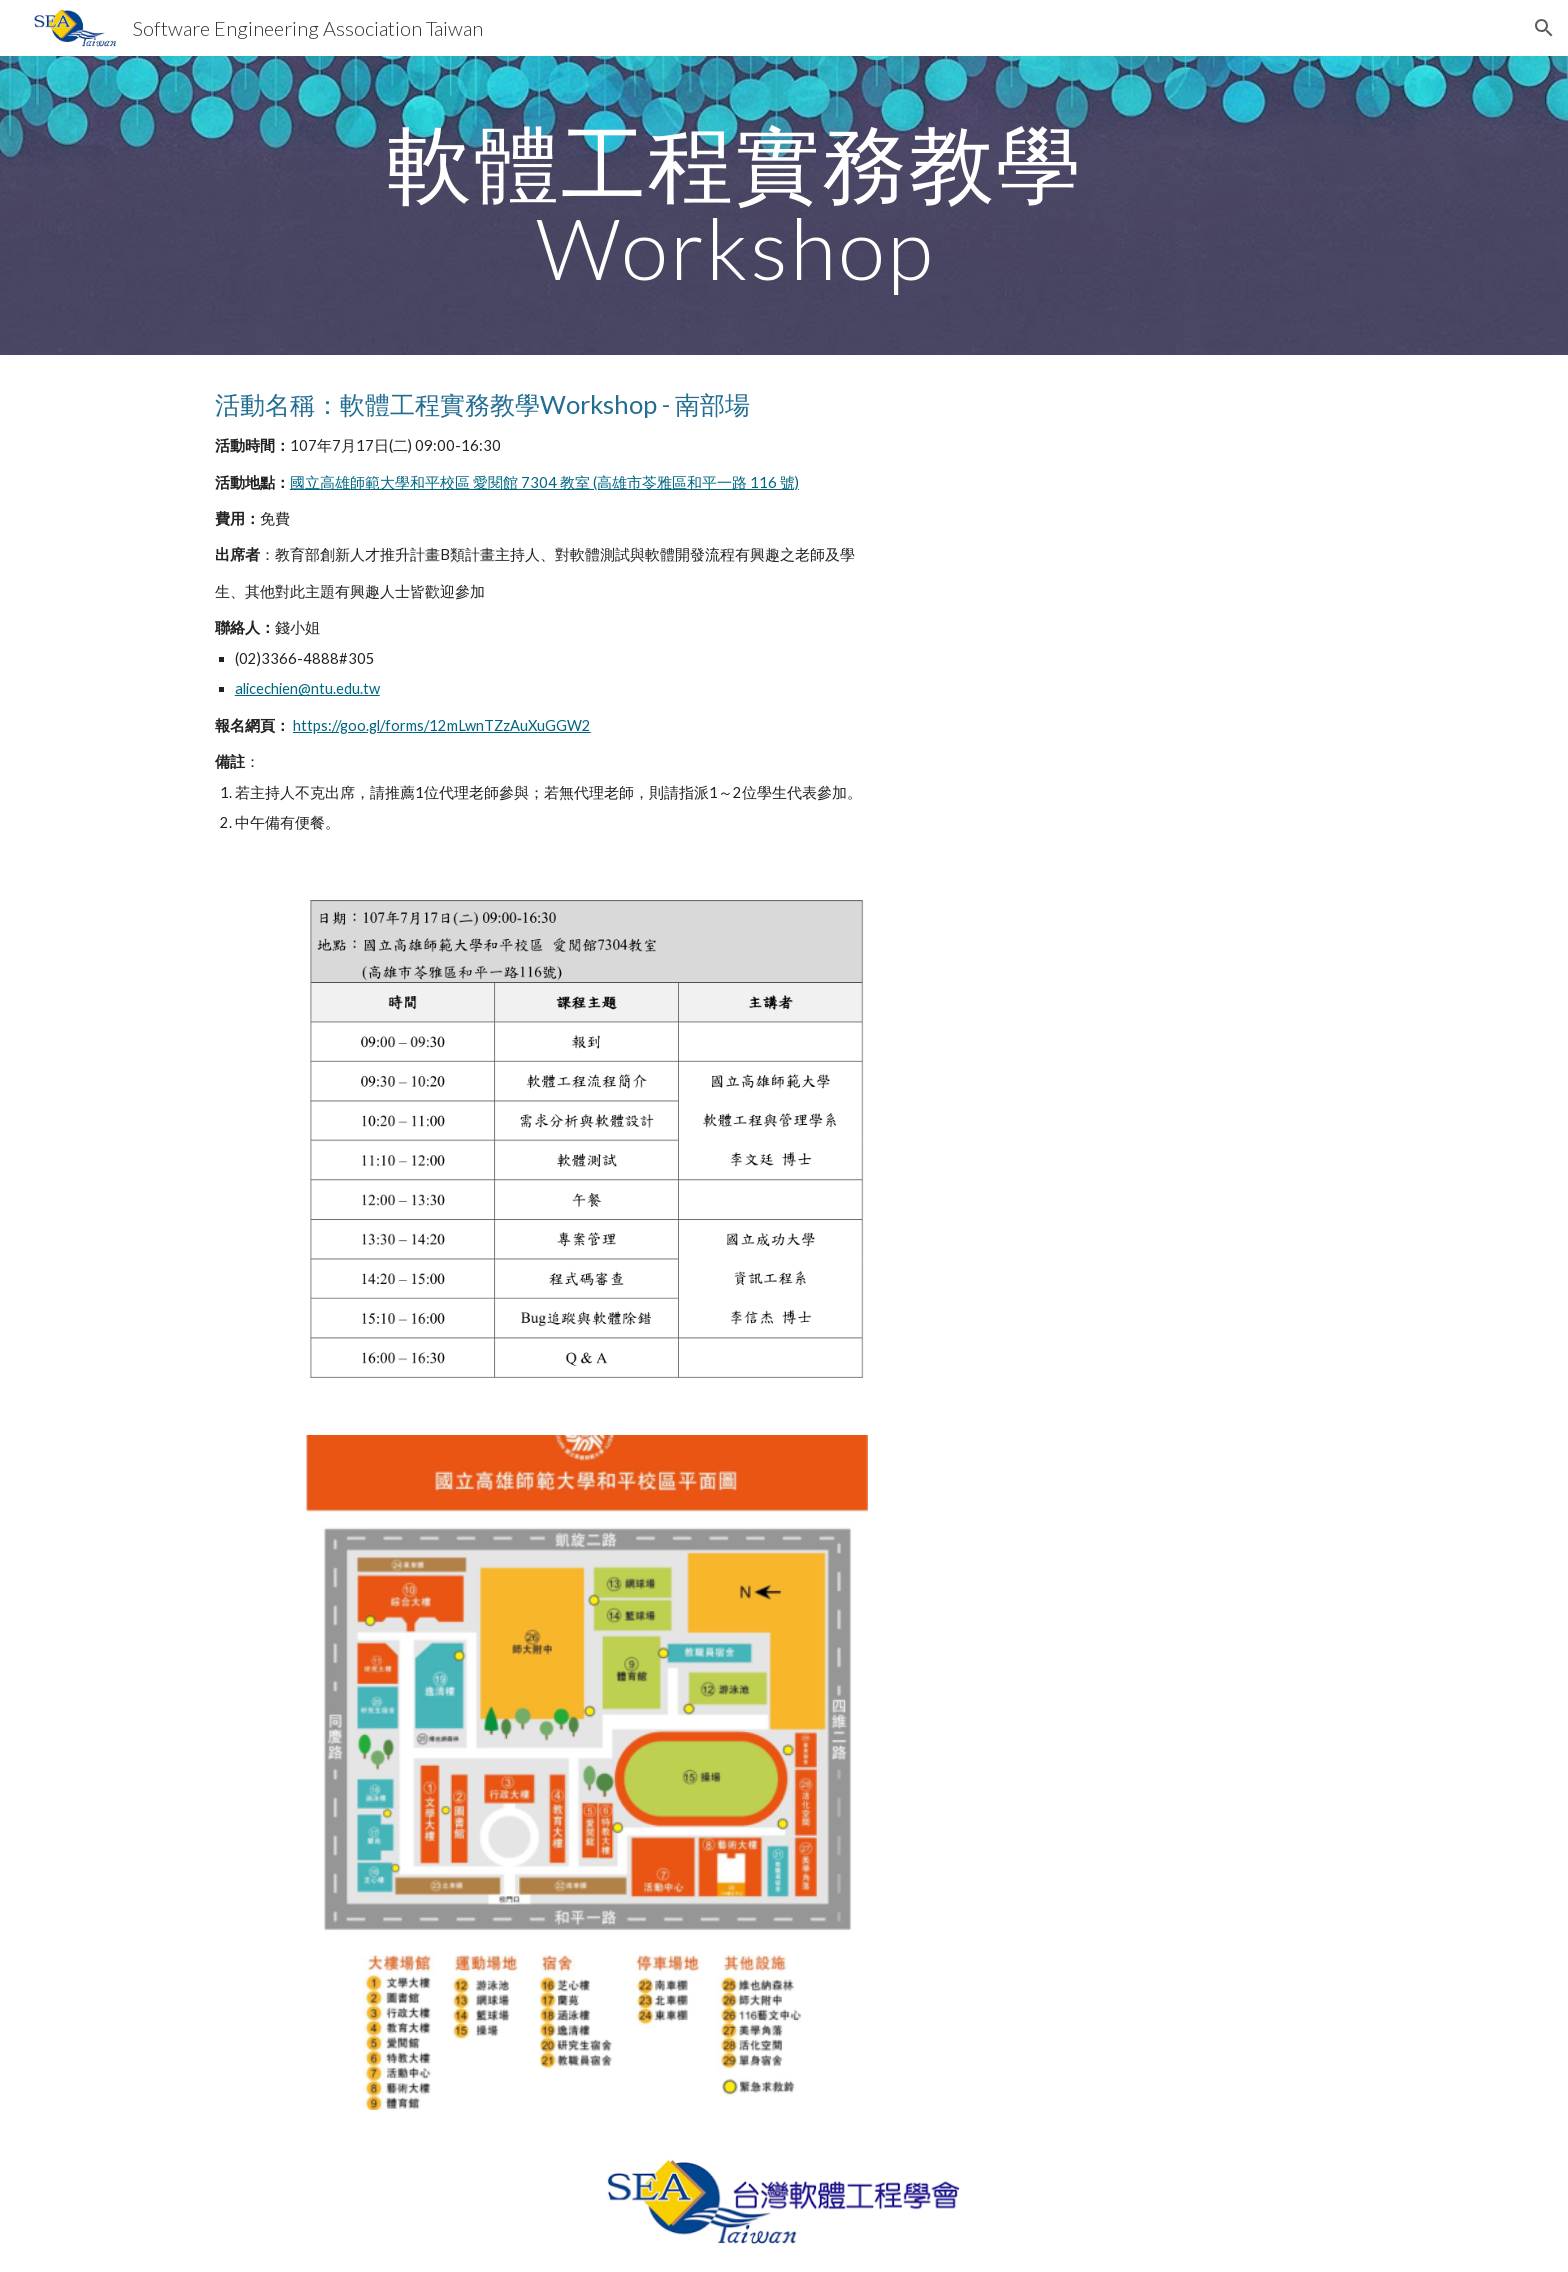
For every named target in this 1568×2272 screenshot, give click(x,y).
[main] (735, 205)
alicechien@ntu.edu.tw (307, 688)
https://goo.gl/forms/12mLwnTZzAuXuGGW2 (442, 725)
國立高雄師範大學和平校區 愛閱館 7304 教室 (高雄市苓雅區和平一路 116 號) (544, 482)
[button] (1544, 28)
